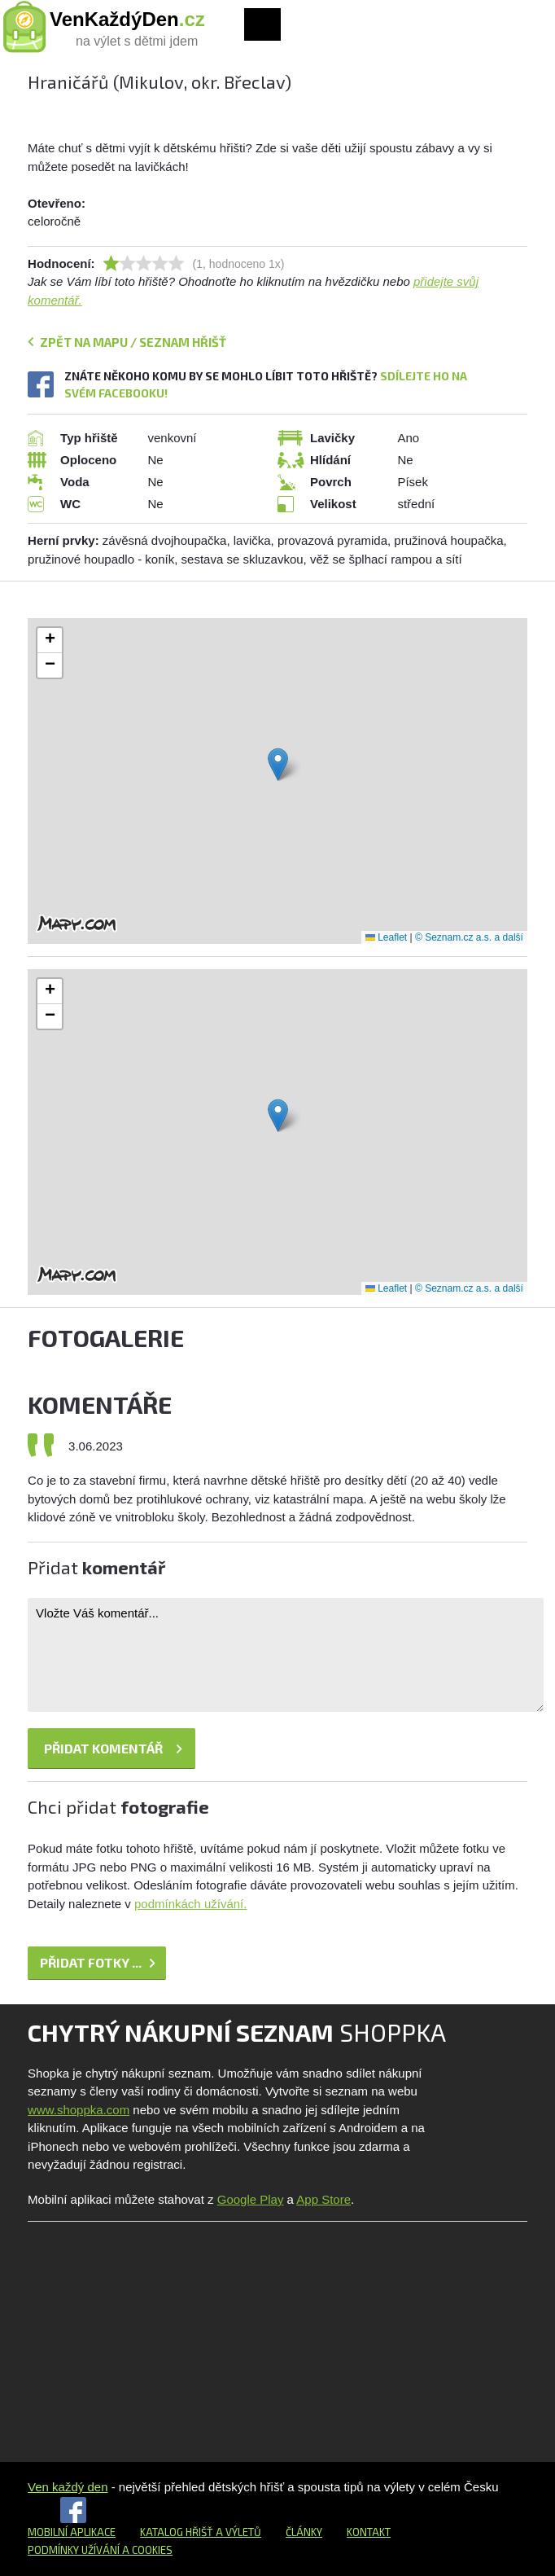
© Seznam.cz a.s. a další (469, 937)
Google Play (250, 2199)
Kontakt (369, 2532)
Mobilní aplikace (72, 2532)
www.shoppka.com (78, 2110)
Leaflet (386, 937)
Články (304, 2532)
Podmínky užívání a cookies (100, 2549)
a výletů (237, 2532)
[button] (278, 764)
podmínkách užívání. (190, 1904)
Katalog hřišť (176, 2532)
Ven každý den (67, 2487)
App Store (323, 2199)
